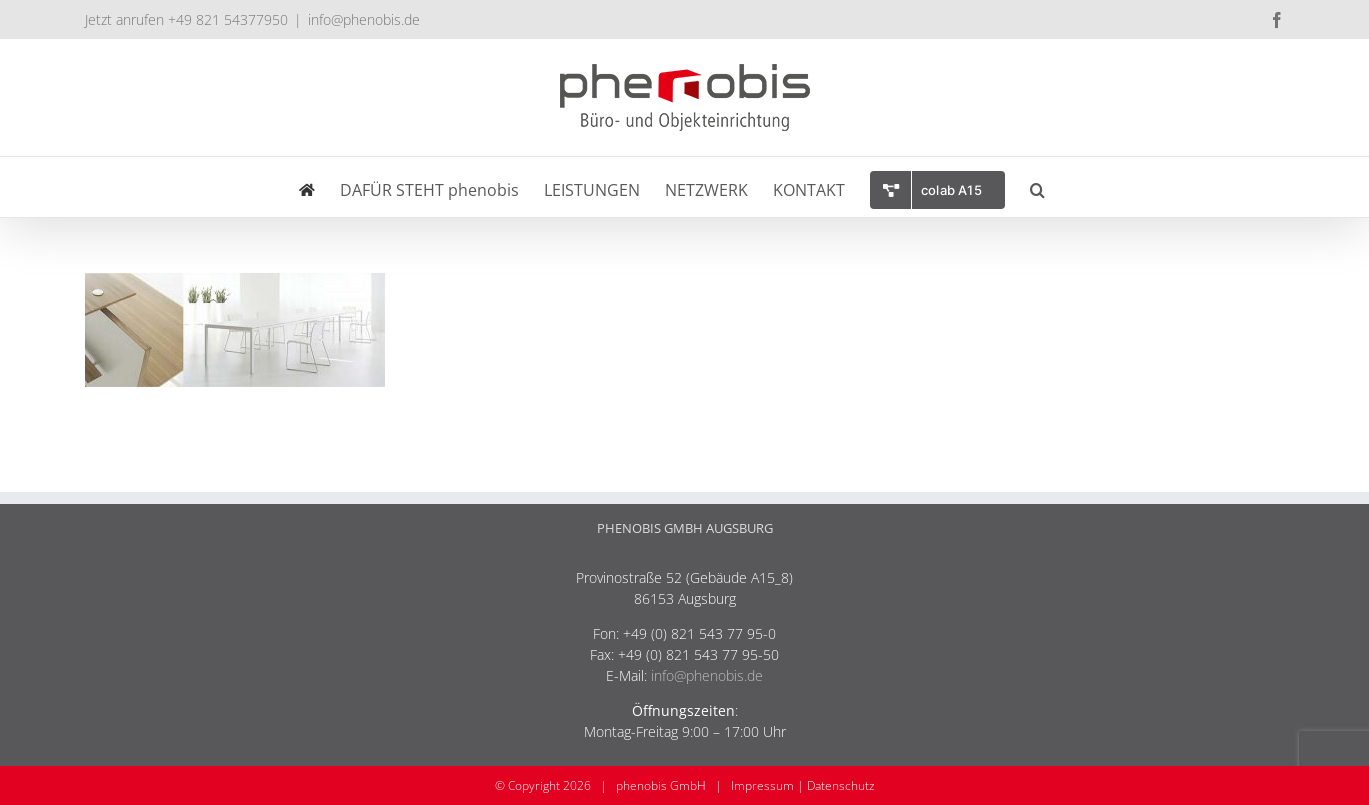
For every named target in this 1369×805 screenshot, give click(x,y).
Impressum (762, 785)
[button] (1037, 187)
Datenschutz (841, 785)
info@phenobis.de (364, 19)
